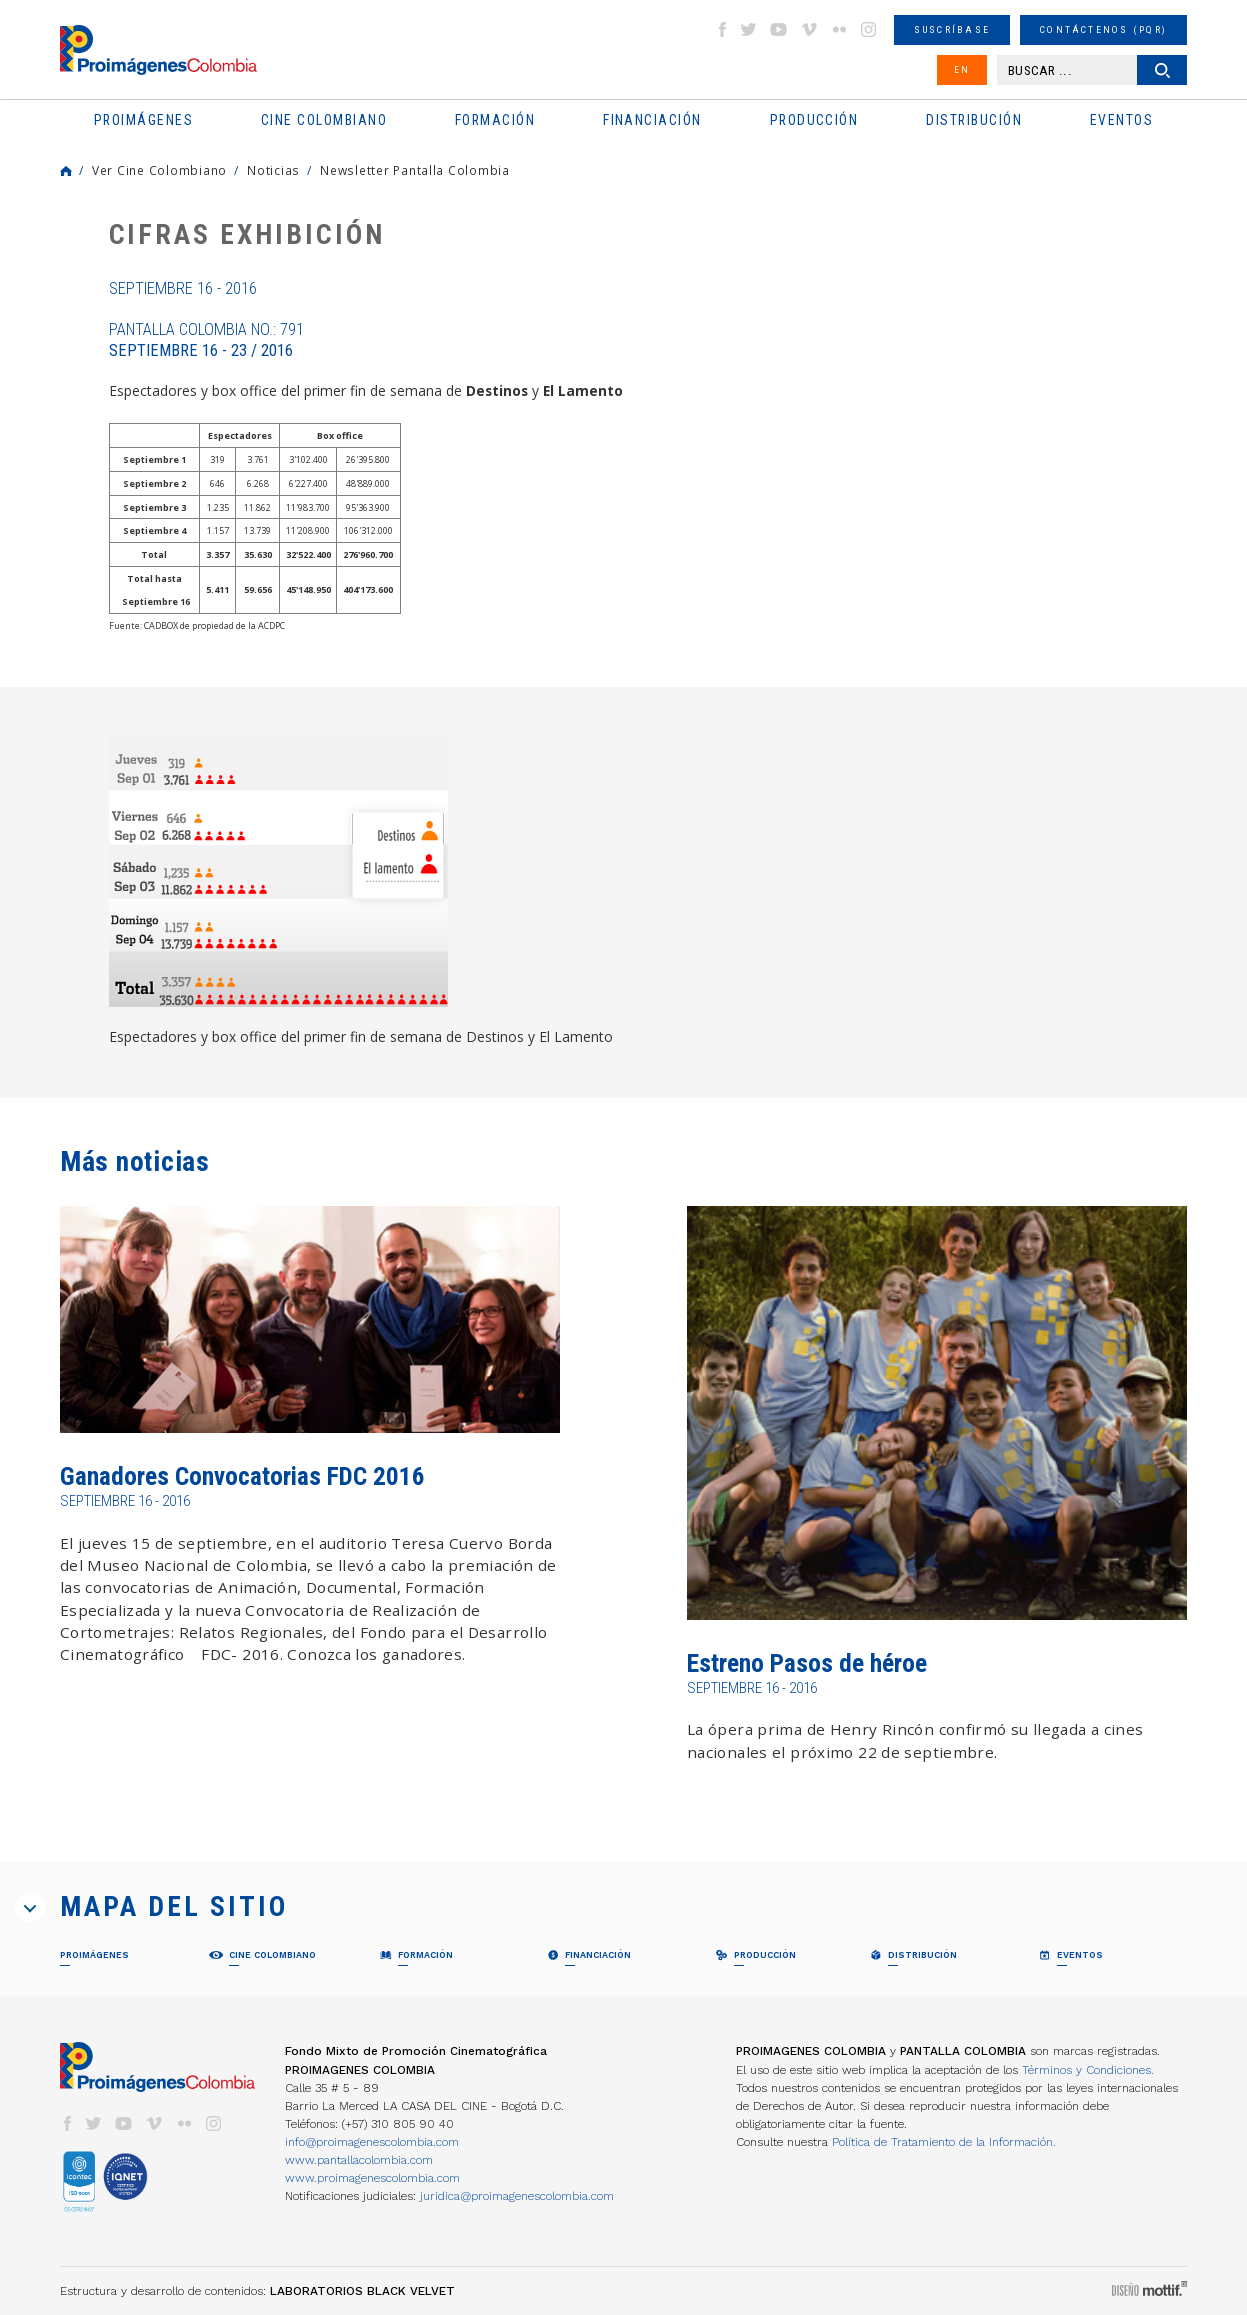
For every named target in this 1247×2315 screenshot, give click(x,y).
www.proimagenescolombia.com (372, 2178)
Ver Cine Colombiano (159, 170)
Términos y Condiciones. (1088, 2070)
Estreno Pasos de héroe (807, 1663)
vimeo (809, 29)
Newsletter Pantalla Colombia (415, 170)
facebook (722, 29)
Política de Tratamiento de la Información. (944, 2142)
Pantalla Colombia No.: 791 (206, 340)
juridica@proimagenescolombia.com (517, 2196)
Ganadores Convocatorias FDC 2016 (242, 1476)
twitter (749, 29)
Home (66, 171)
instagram (869, 29)
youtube (779, 29)
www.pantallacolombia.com (359, 2160)
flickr (839, 29)
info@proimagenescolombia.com (372, 2142)
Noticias (273, 170)
